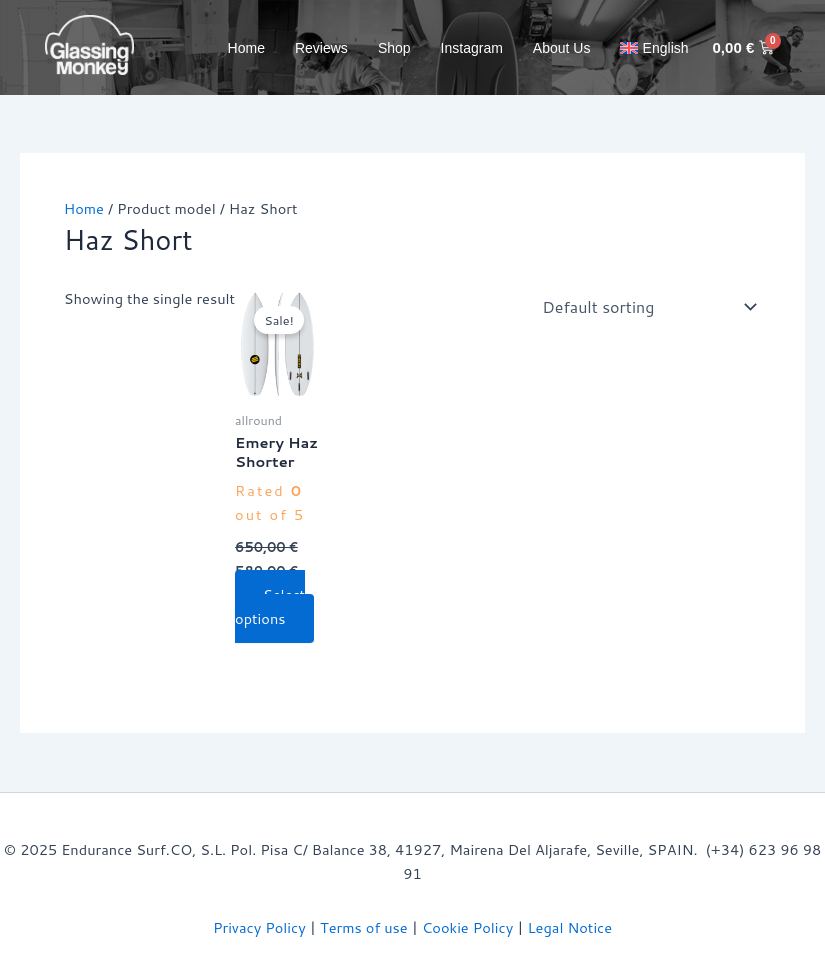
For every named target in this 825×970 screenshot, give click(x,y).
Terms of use (364, 927)
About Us (562, 48)
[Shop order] (645, 307)
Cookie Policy (467, 927)
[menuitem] (654, 48)
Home (246, 48)
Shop (394, 48)
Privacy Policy (259, 927)
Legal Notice (570, 927)
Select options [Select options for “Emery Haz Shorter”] (270, 606)
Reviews (321, 48)
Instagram (472, 48)
